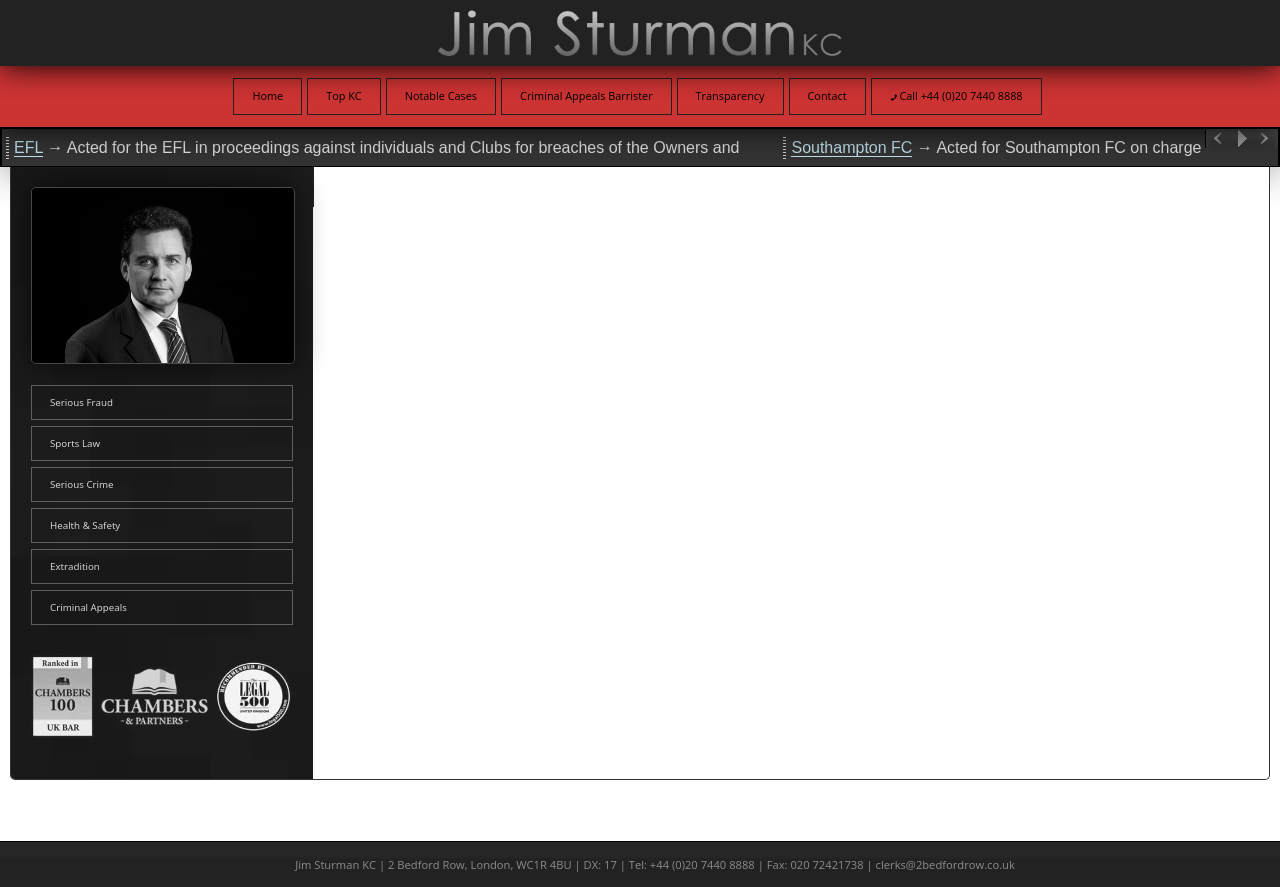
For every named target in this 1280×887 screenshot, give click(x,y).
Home (267, 95)
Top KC (344, 95)
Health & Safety (85, 525)
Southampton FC (851, 147)
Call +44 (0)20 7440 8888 (956, 95)
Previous (1218, 138)
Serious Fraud (81, 402)
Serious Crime (82, 484)
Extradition (75, 566)
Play (1242, 138)
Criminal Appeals (88, 607)
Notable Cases (441, 95)
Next (1266, 138)
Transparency (730, 95)
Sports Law (75, 443)
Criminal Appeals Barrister (586, 95)
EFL (28, 147)
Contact (827, 95)
